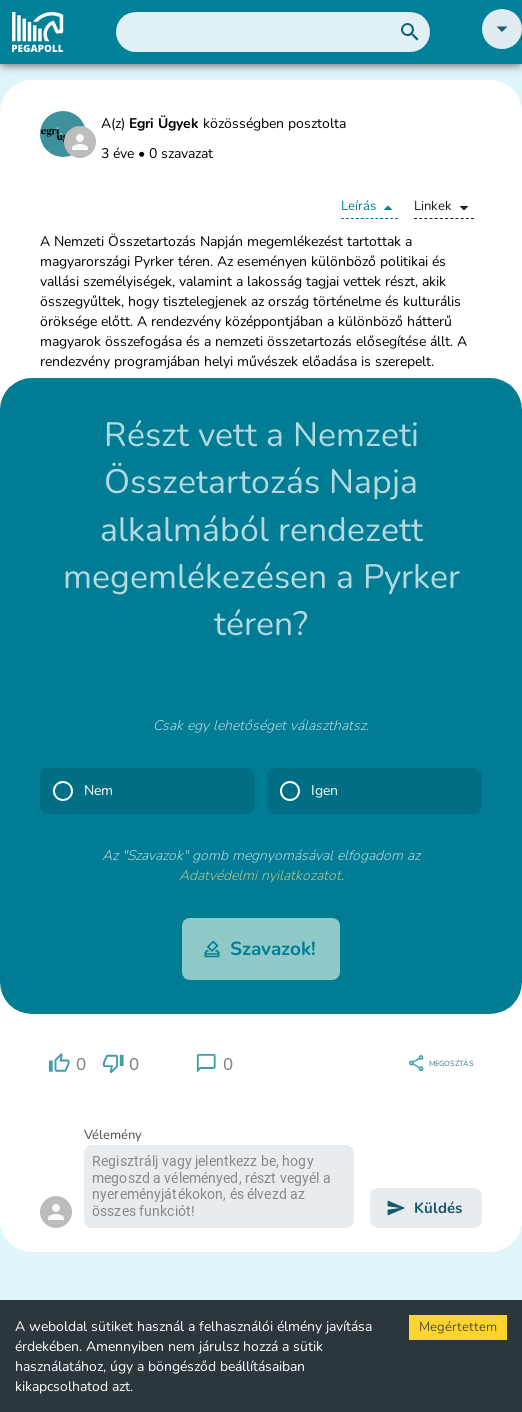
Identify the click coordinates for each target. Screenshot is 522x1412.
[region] (67, 1063)
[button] (502, 44)
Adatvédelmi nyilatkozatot (260, 875)
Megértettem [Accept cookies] (458, 1327)
